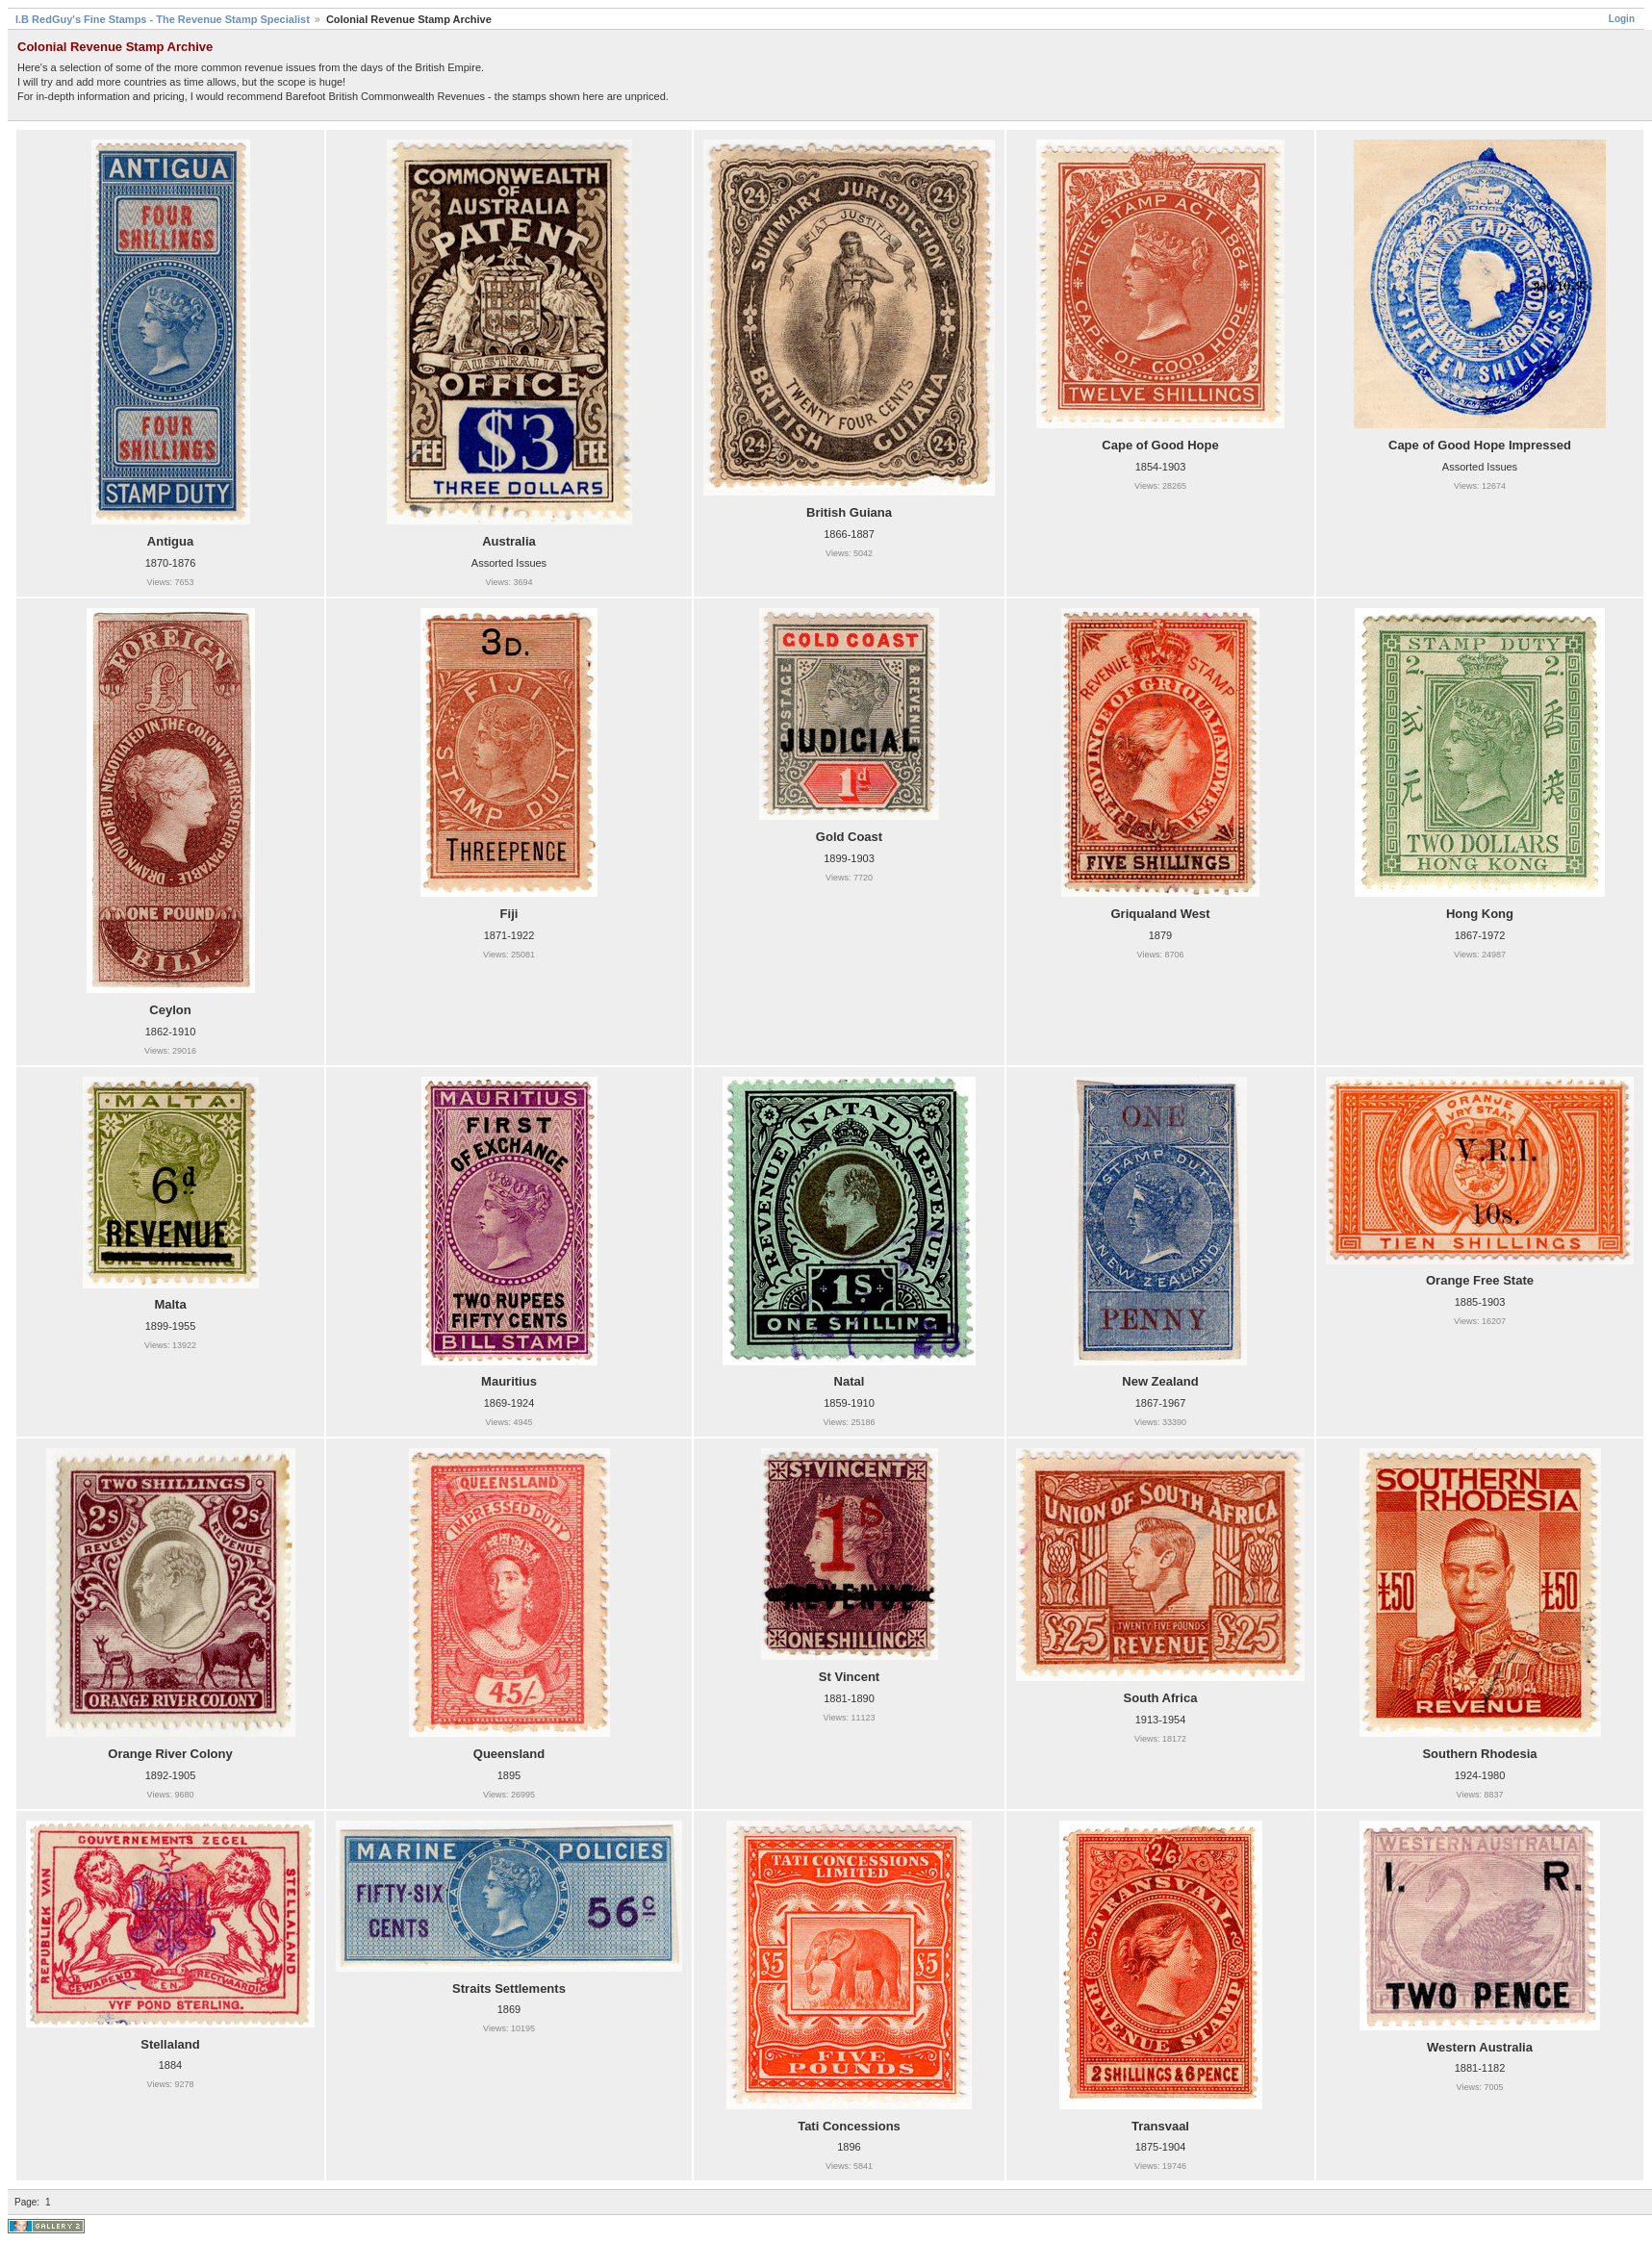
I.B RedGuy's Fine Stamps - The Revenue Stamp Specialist (162, 19)
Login (1622, 18)
